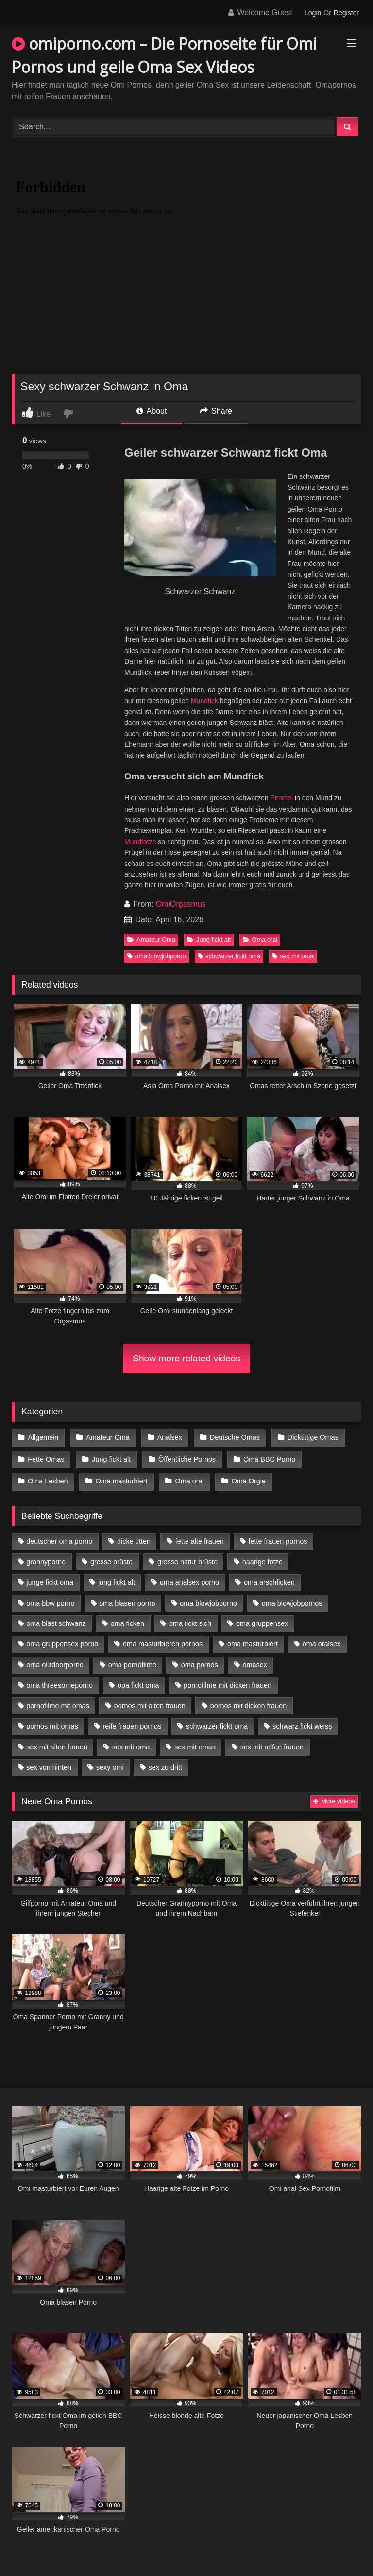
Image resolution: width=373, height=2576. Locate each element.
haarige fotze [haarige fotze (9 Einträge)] (262, 1557)
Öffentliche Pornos (185, 1457)
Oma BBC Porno (267, 1457)
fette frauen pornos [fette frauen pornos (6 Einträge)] (278, 1537)
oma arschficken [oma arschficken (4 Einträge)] (269, 1578)
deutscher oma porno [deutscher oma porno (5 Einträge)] (59, 1537)
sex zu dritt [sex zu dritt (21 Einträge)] (166, 1763)
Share (216, 411)
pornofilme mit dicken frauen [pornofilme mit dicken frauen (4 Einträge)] (227, 1681)
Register (346, 13)
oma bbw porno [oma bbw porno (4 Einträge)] (50, 1599)
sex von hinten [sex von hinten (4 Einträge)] (48, 1763)
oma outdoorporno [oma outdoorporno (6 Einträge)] (55, 1660)
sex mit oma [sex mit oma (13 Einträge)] (131, 1743)
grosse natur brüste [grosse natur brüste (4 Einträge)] (187, 1557)
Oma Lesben (48, 1478)
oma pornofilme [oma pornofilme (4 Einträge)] (132, 1660)
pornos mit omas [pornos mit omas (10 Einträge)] (52, 1722)
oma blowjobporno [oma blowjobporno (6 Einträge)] (208, 1599)
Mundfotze (140, 842)
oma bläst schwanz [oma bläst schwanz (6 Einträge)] (55, 1619)
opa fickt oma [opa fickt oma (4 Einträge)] (138, 1681)
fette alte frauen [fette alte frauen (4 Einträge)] (199, 1537)
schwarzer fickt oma (229, 956)
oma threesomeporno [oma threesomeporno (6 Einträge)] (59, 1681)
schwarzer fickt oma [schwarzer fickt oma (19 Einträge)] (217, 1722)
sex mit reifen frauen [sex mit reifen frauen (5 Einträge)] (272, 1743)
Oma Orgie (246, 1478)
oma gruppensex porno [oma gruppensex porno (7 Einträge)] (62, 1640)
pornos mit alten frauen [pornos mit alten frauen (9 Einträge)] (150, 1701)
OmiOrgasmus (181, 904)
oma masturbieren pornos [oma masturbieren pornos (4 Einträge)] (163, 1640)
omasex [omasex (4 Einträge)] (255, 1660)
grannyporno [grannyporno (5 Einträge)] (46, 1557)
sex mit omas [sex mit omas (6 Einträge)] (195, 1743)
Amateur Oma (151, 939)
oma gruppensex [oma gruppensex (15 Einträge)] (262, 1619)
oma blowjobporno (156, 956)
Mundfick (204, 701)
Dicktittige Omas (309, 1437)
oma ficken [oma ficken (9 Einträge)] (127, 1619)
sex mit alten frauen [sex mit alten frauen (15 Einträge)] (56, 1743)
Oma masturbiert (120, 1478)
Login (313, 13)
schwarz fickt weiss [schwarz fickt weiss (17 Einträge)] (302, 1722)
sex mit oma (292, 956)
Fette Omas (46, 1457)
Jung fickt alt (209, 939)
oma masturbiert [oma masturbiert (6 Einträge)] (252, 1640)
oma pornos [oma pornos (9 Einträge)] (199, 1660)
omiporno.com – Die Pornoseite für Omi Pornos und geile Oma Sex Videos (164, 55)
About (151, 411)
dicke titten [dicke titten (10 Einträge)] (134, 1537)
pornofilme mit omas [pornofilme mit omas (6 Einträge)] (57, 1701)
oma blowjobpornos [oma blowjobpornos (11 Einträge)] (292, 1599)
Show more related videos (186, 1358)
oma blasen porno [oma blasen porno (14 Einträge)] (127, 1599)
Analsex (167, 1437)
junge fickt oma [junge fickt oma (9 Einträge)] (49, 1578)
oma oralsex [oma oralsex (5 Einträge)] (321, 1640)
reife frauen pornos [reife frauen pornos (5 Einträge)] (131, 1722)
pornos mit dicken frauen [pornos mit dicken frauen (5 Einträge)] (248, 1701)
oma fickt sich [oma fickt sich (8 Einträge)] (190, 1619)
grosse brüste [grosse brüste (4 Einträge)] (111, 1557)
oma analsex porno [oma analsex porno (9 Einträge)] (189, 1578)
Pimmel (281, 798)
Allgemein (43, 1437)
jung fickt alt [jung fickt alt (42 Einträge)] (116, 1578)
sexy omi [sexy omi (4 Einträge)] (110, 1763)
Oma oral (260, 939)
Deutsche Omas (232, 1437)
